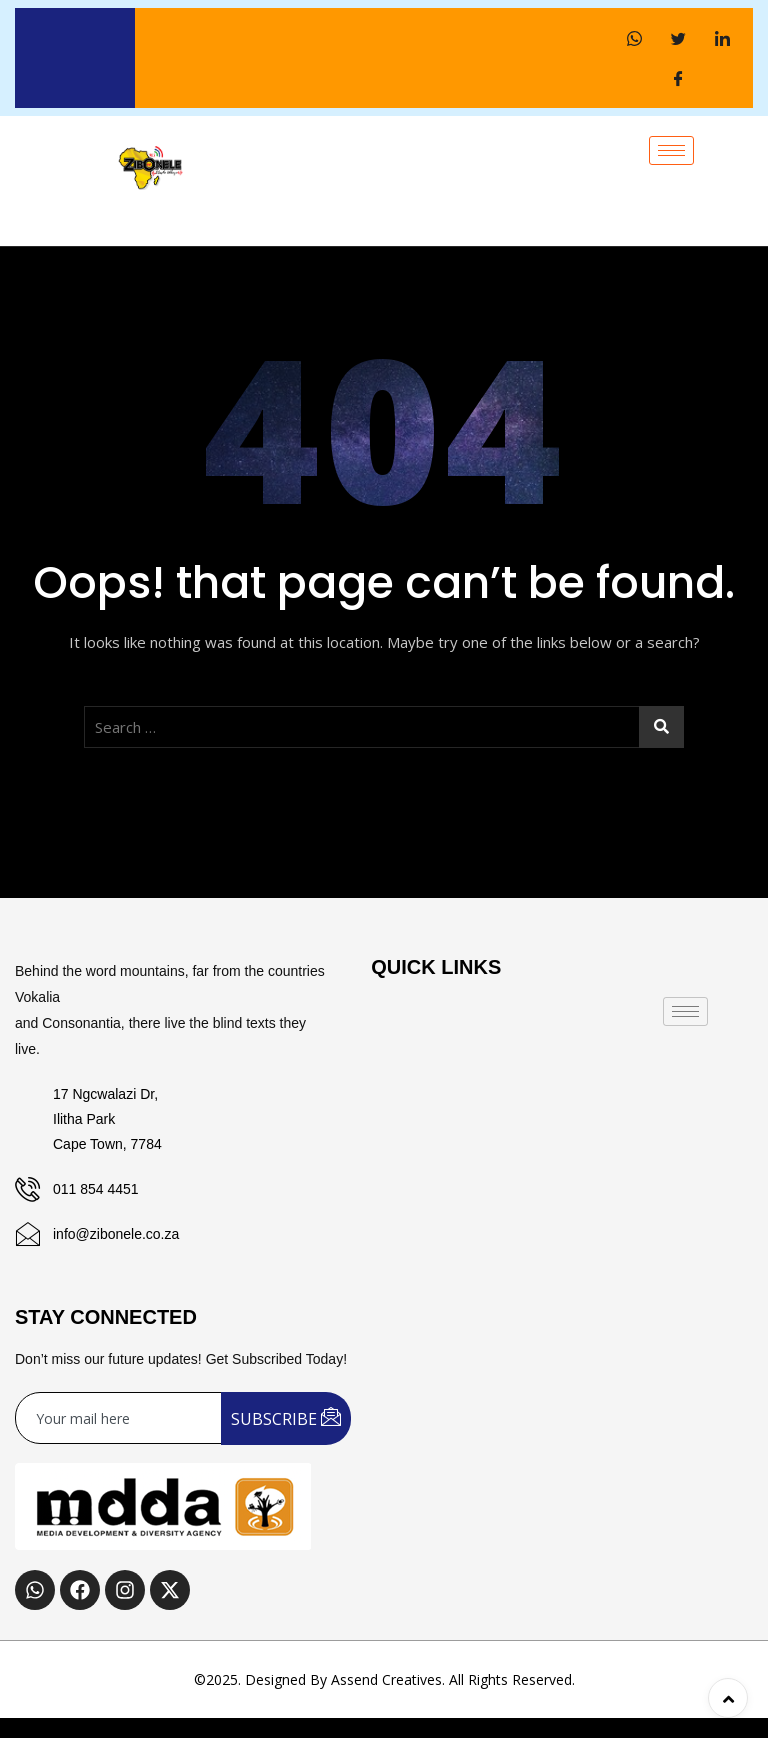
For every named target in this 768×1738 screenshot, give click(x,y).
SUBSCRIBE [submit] (286, 1417)
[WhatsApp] (634, 38)
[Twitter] (678, 38)
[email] (119, 1418)
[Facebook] (678, 78)
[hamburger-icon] (671, 150)
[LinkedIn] (722, 38)
